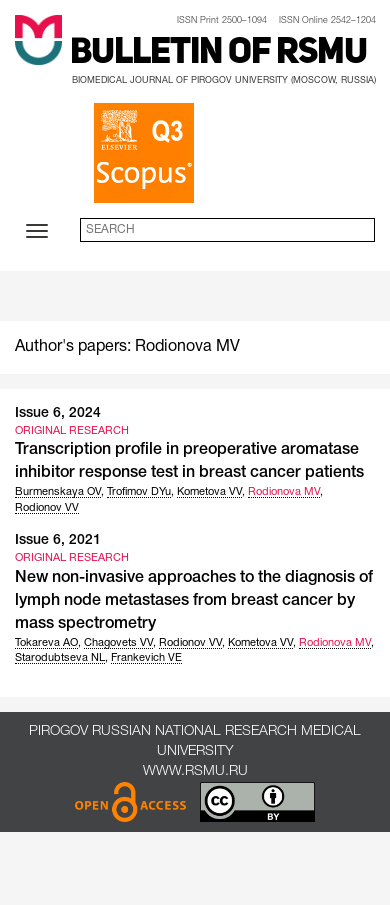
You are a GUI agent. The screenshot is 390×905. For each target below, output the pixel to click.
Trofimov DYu (139, 492)
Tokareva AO (46, 643)
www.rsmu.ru (195, 771)
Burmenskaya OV (58, 492)
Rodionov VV (47, 508)
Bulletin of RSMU (218, 54)
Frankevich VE (146, 658)
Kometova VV (209, 492)
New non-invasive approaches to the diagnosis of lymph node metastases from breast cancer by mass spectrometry (194, 601)
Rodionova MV (284, 492)
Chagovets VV (118, 643)
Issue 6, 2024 (58, 413)
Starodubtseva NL (60, 658)
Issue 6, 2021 (58, 540)
